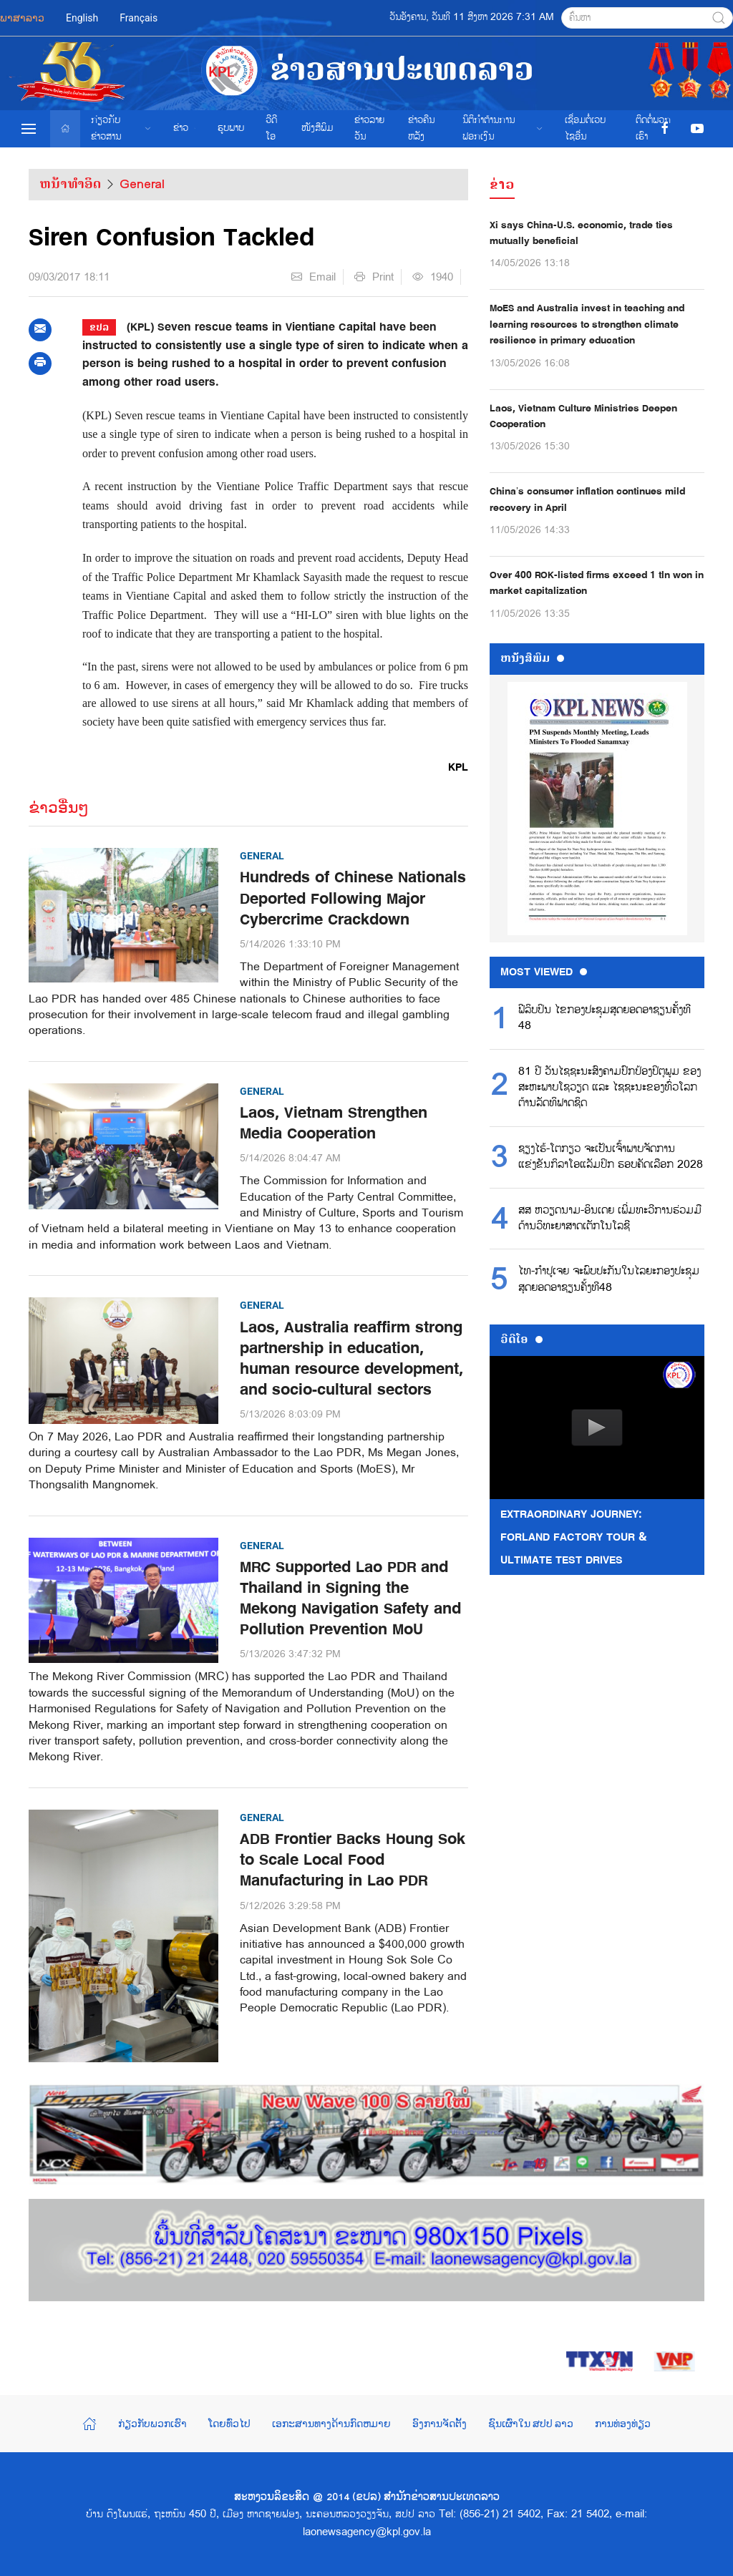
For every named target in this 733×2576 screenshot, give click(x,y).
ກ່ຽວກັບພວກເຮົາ (152, 2423)
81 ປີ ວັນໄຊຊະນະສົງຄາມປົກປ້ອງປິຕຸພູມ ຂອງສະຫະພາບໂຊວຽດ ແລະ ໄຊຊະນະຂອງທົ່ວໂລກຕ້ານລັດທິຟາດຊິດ (609, 1088)
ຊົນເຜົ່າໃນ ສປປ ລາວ (531, 2423)
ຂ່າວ (184, 128)
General (142, 184)
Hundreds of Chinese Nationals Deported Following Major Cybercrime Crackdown (353, 898)
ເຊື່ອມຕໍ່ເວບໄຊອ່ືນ (585, 128)
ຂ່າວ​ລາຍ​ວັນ (369, 128)
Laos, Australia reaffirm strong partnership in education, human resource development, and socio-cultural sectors (351, 1358)
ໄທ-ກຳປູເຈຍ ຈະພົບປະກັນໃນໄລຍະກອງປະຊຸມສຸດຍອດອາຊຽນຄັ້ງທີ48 (608, 1279)
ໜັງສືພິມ (317, 128)
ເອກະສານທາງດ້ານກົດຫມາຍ (331, 2423)
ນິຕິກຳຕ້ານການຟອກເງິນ (502, 128)
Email (313, 277)
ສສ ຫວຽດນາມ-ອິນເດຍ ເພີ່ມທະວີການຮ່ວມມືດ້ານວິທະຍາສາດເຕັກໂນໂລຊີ (610, 1218)
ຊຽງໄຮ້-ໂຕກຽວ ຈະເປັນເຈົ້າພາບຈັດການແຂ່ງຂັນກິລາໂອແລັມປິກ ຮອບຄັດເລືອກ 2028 (610, 1157)
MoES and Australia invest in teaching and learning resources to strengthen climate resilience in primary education (587, 324)
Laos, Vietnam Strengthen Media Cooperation (333, 1123)
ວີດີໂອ (271, 128)
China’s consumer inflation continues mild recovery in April (587, 499)
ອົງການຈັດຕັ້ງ (439, 2423)
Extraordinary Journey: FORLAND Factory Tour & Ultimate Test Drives (573, 1537)
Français (138, 18)
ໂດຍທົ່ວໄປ (229, 2423)
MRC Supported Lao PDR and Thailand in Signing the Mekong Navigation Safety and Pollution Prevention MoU (350, 1598)
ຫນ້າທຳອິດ (70, 184)
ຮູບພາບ (231, 128)
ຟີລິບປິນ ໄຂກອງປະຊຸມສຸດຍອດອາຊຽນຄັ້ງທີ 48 (604, 1018)
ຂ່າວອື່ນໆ (59, 807)
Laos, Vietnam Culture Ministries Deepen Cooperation (583, 416)
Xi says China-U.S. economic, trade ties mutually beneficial (581, 233)
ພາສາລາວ (22, 18)
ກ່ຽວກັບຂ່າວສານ (121, 128)
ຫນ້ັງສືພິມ (532, 658)
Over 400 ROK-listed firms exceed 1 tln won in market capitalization (597, 582)
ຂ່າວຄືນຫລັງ (421, 128)
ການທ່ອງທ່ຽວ (623, 2423)
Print (374, 277)
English (82, 18)
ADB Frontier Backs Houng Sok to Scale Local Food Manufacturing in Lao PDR (352, 1860)
